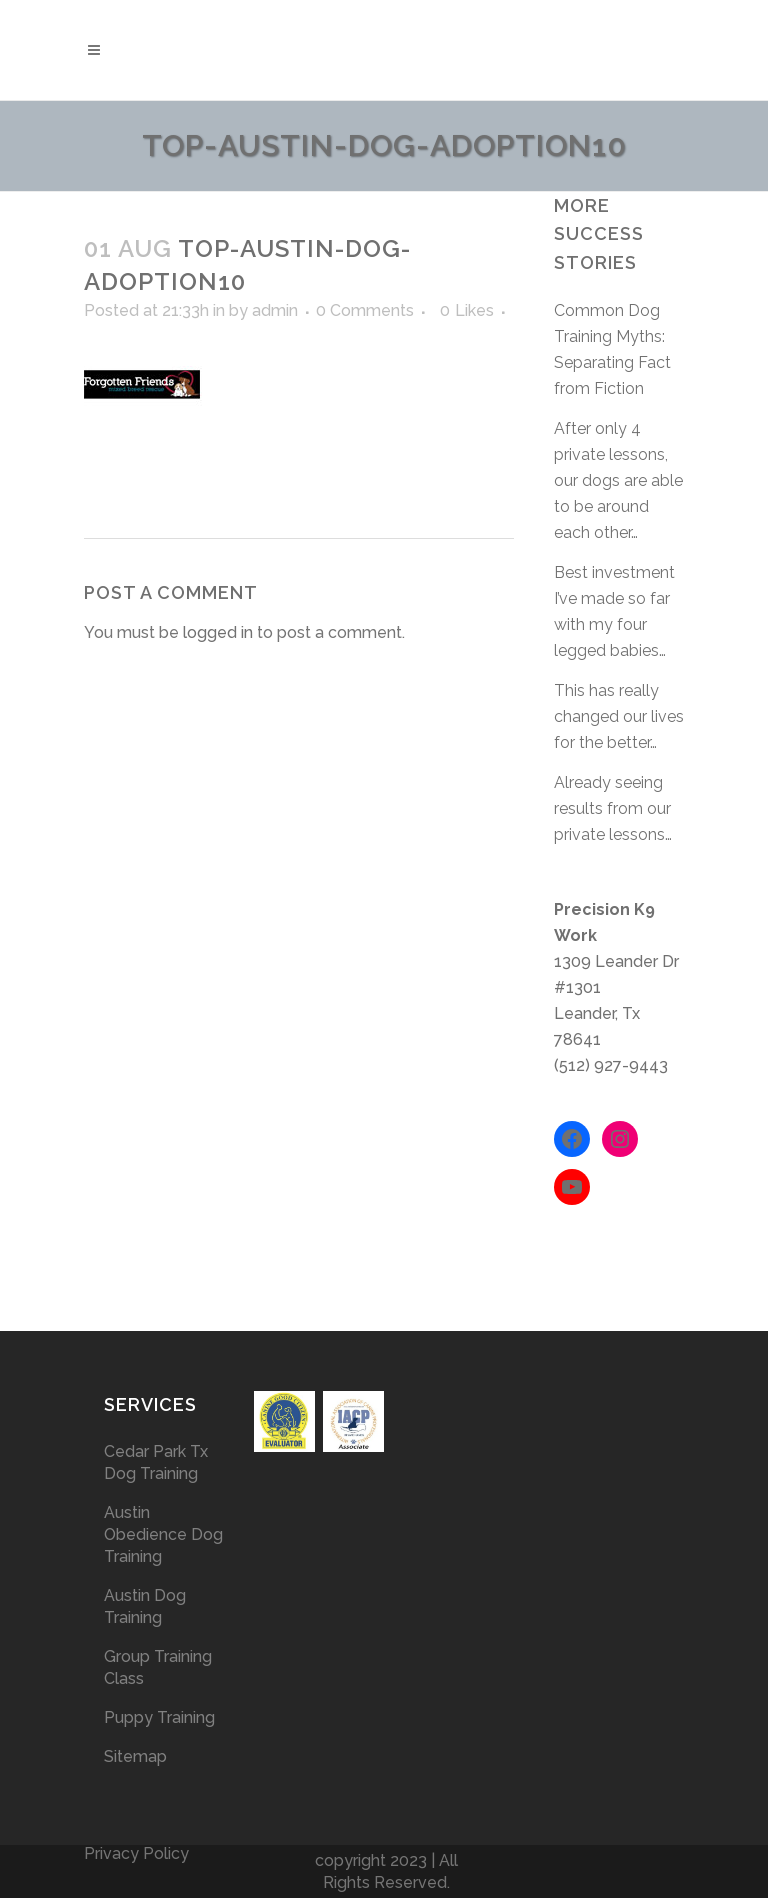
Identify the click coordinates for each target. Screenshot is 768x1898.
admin (275, 310)
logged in (218, 632)
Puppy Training (159, 1717)
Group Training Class (158, 1667)
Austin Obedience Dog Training (163, 1534)
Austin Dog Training (145, 1606)
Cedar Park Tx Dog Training (156, 1462)
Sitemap (135, 1756)
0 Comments (365, 310)
